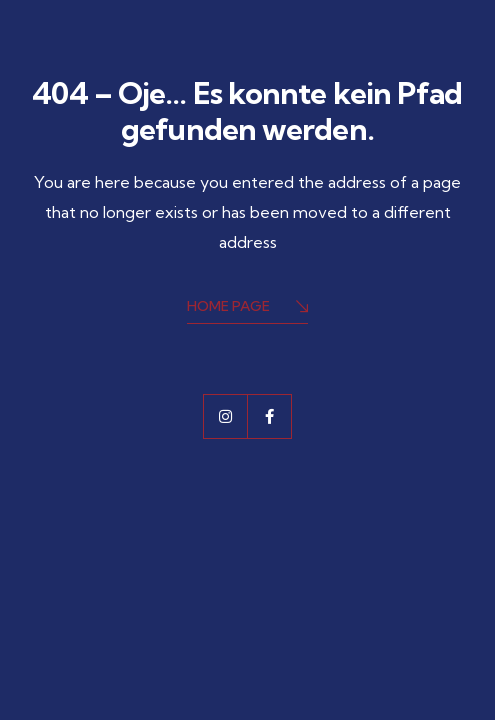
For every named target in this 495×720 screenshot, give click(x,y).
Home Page (247, 307)
